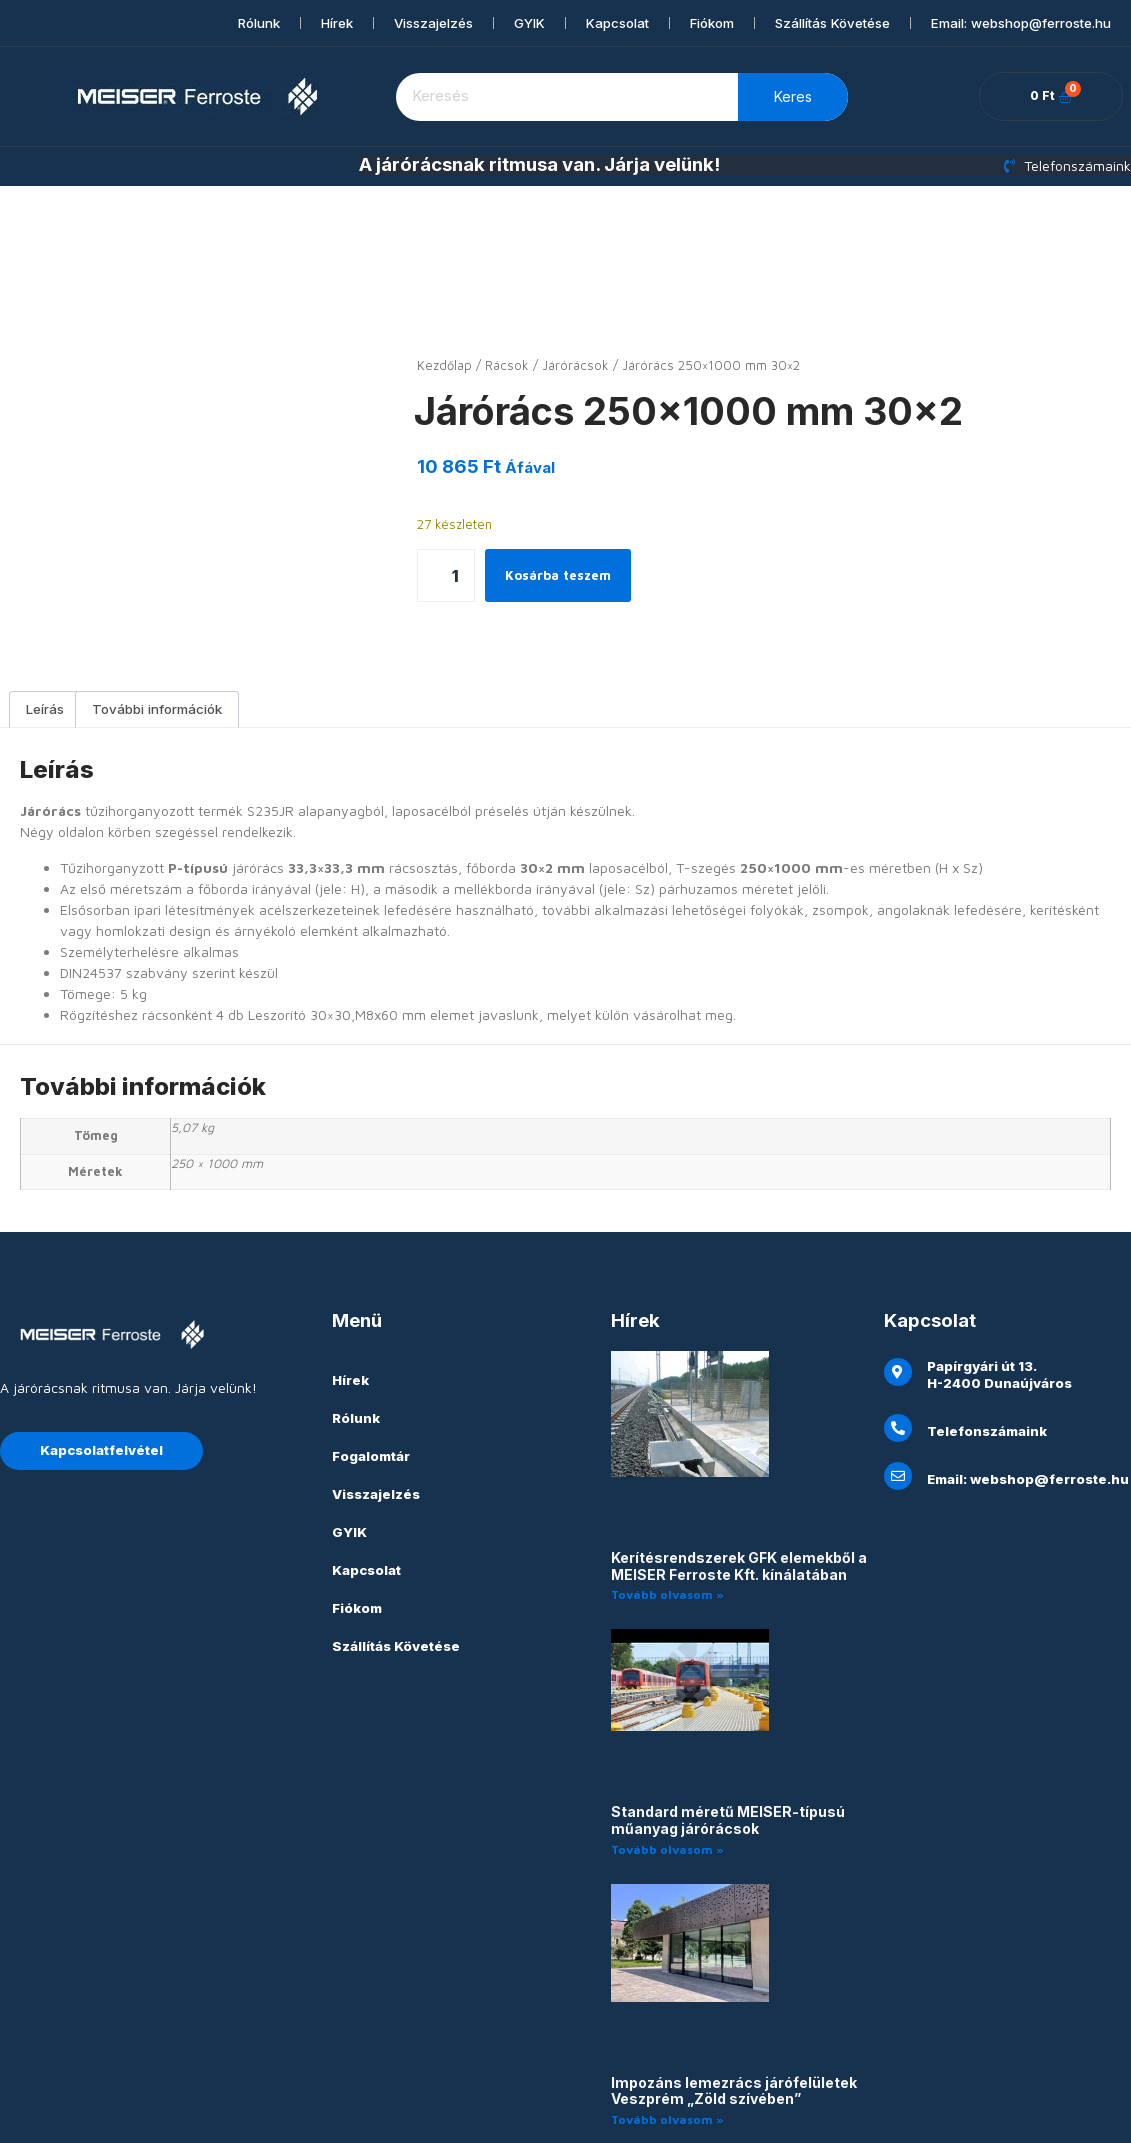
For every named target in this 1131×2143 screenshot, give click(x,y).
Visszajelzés (433, 23)
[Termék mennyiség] (446, 576)
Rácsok (507, 365)
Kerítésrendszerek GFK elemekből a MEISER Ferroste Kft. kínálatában (739, 1478)
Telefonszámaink (987, 1343)
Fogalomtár (371, 1368)
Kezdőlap (444, 365)
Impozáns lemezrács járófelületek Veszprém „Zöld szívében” (734, 2003)
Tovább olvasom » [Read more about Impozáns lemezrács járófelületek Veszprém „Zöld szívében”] (667, 2031)
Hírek (337, 23)
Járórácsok (575, 365)
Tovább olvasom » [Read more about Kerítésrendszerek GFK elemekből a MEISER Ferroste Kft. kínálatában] (667, 1506)
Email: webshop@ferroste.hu (1021, 23)
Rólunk (259, 23)
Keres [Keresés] (793, 96)
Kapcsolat (617, 23)
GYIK (529, 23)
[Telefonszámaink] (898, 1340)
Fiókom (712, 23)
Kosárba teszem (562, 575)
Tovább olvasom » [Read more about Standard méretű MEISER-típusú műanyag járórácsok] (667, 1761)
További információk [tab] (157, 621)
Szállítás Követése (832, 23)
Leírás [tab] (45, 621)
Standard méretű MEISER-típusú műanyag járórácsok (728, 1732)
